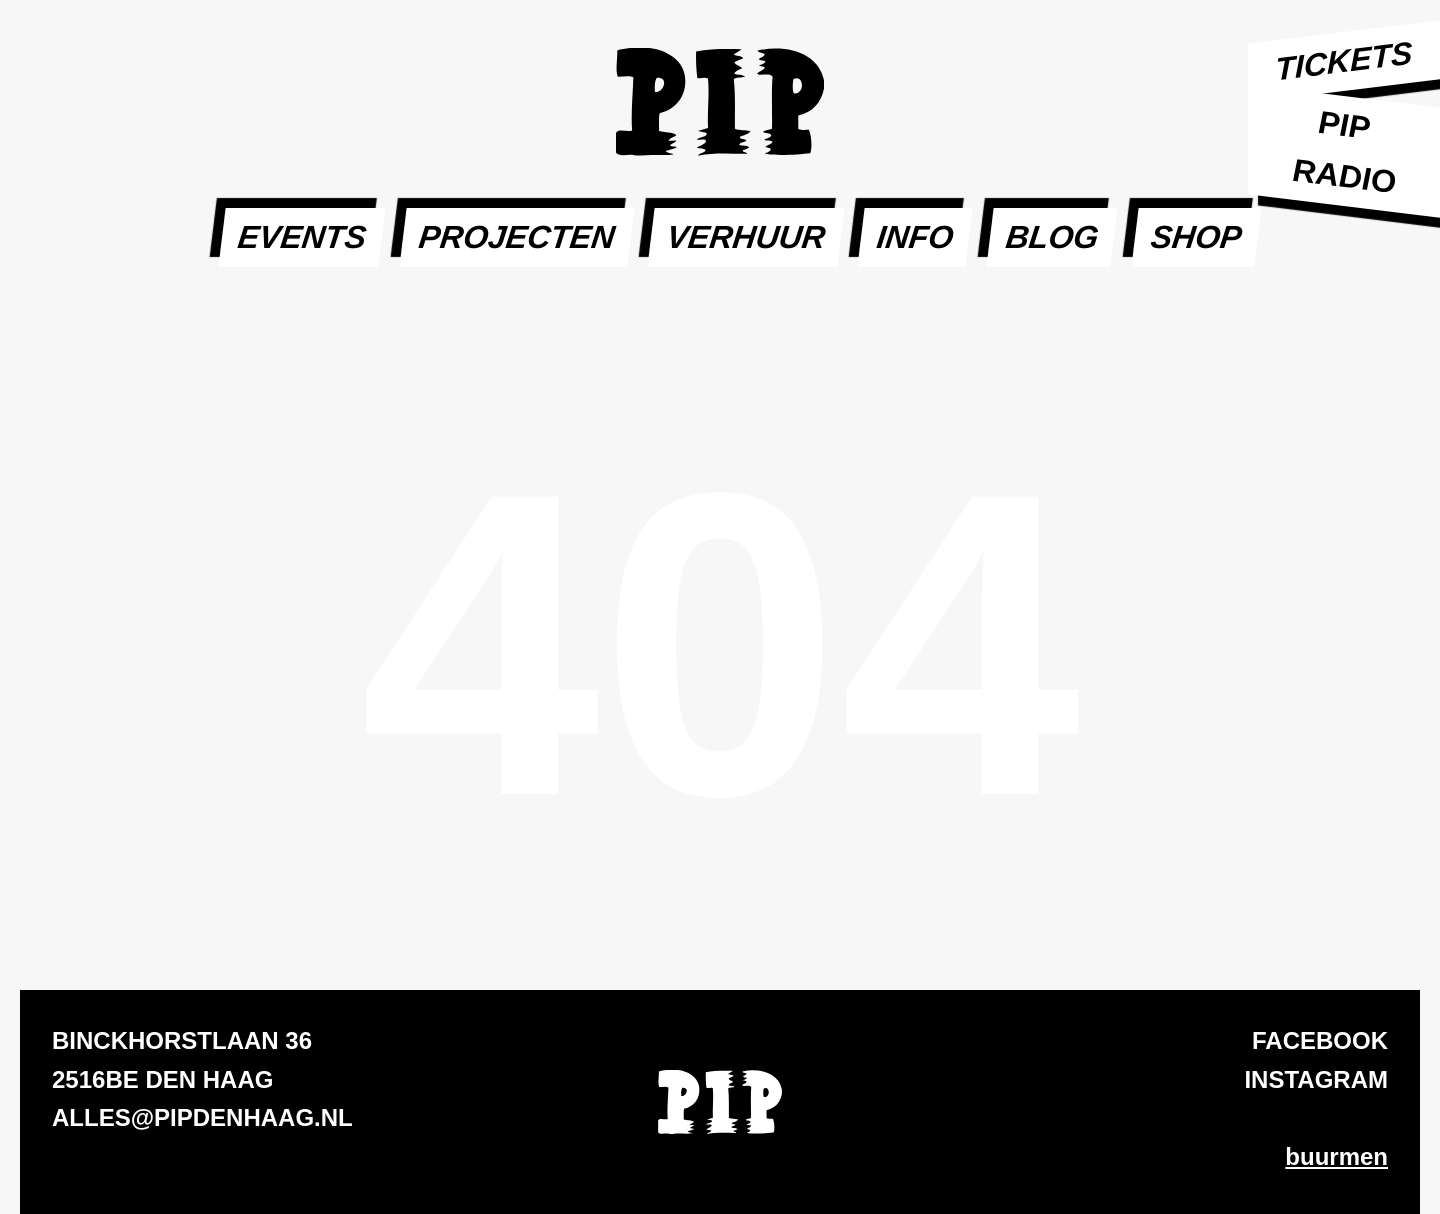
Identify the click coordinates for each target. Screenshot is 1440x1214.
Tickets (1344, 61)
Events (302, 237)
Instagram (1316, 1079)
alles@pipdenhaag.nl (202, 1117)
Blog (1052, 237)
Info (915, 237)
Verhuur (746, 237)
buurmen (1336, 1156)
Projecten (517, 237)
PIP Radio (1343, 152)
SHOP (1196, 237)
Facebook (1320, 1040)
